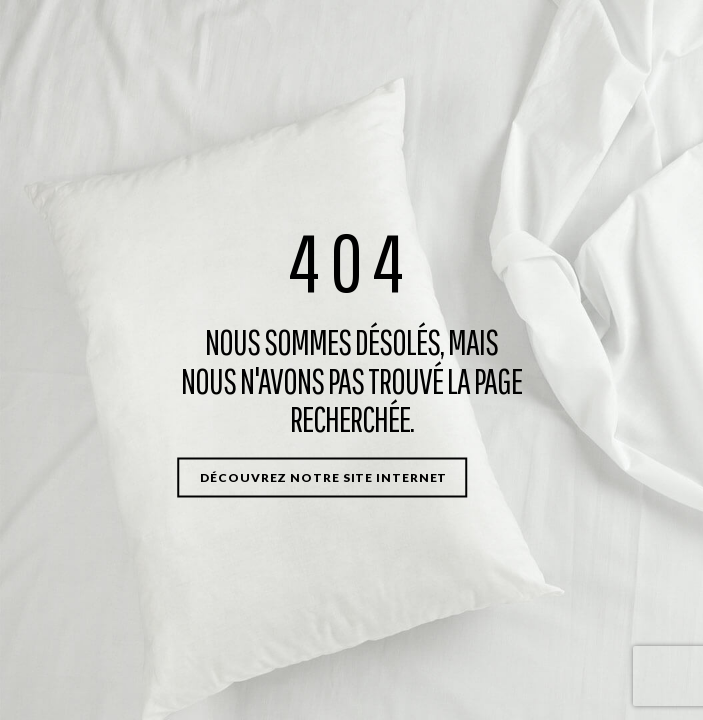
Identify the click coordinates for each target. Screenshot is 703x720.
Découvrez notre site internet (323, 476)
